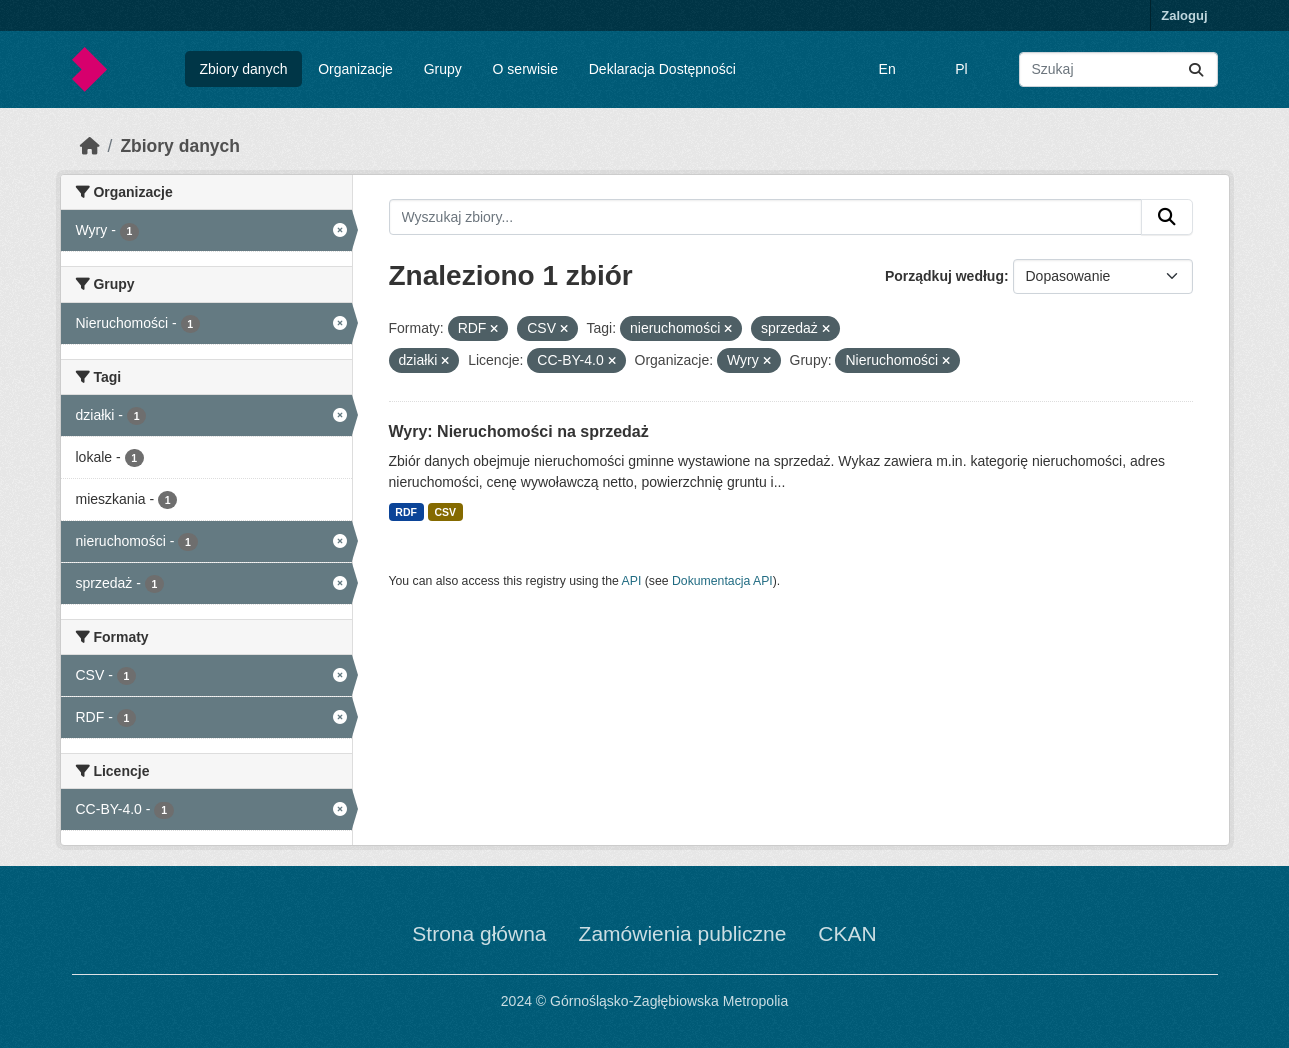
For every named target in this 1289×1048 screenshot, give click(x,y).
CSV (445, 512)
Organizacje (355, 69)
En (887, 69)
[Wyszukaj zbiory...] (1118, 69)
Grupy (443, 69)
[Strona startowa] (90, 146)
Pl (961, 69)
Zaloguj (1184, 15)
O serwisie (525, 69)
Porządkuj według (944, 276)
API (632, 581)
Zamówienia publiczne (683, 933)
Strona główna (479, 933)
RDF (406, 512)
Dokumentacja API (722, 581)
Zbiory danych (243, 69)
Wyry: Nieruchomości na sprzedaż (519, 431)
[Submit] (1196, 69)
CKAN (847, 933)
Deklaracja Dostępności (662, 69)
